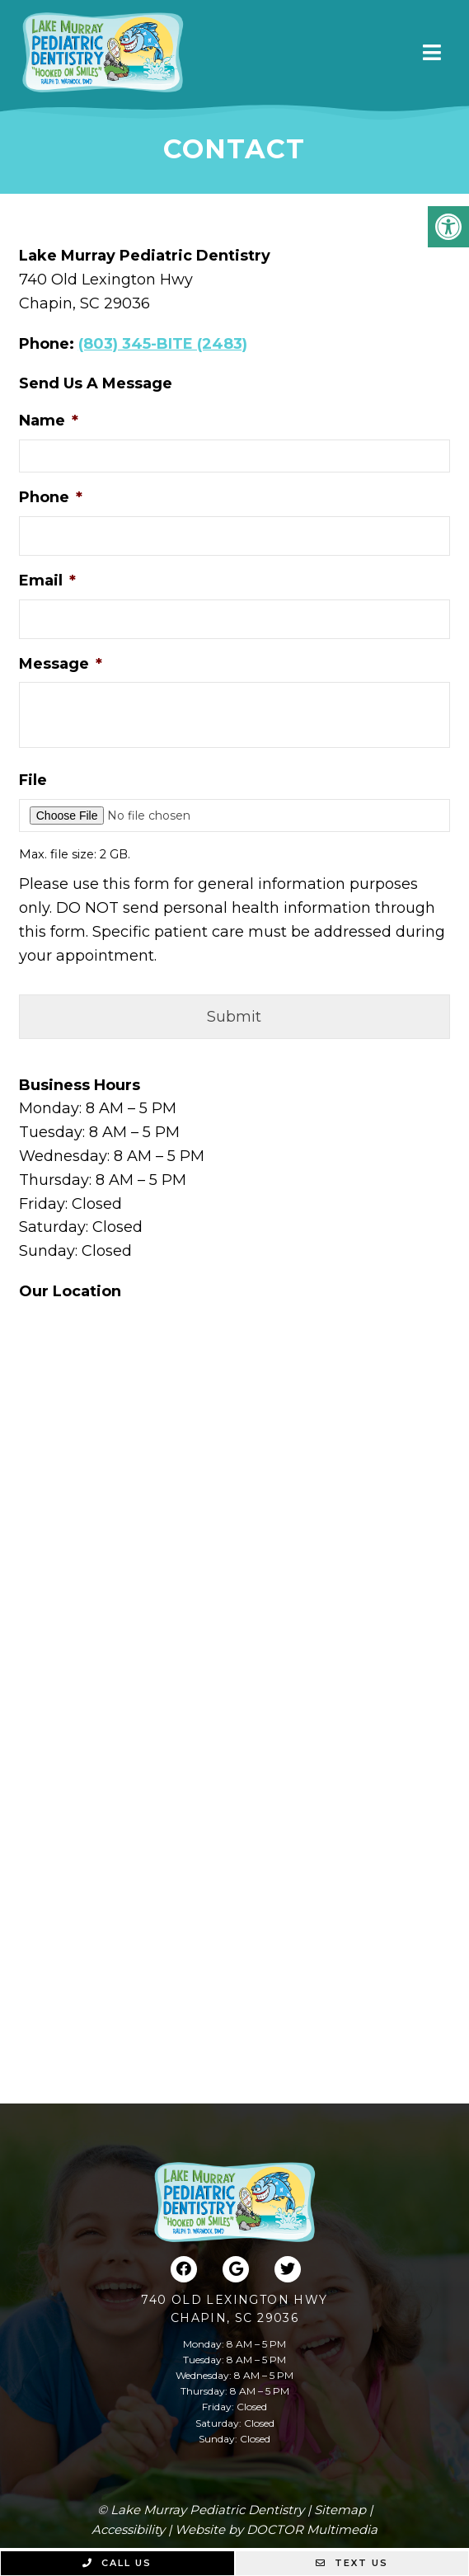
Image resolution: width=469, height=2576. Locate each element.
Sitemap (340, 2509)
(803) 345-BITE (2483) (162, 344)
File (33, 780)
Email (47, 580)
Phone (50, 497)
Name (48, 420)
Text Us (352, 2563)
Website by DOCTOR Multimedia (276, 2529)
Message (60, 664)
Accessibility (128, 2529)
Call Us (117, 2563)
